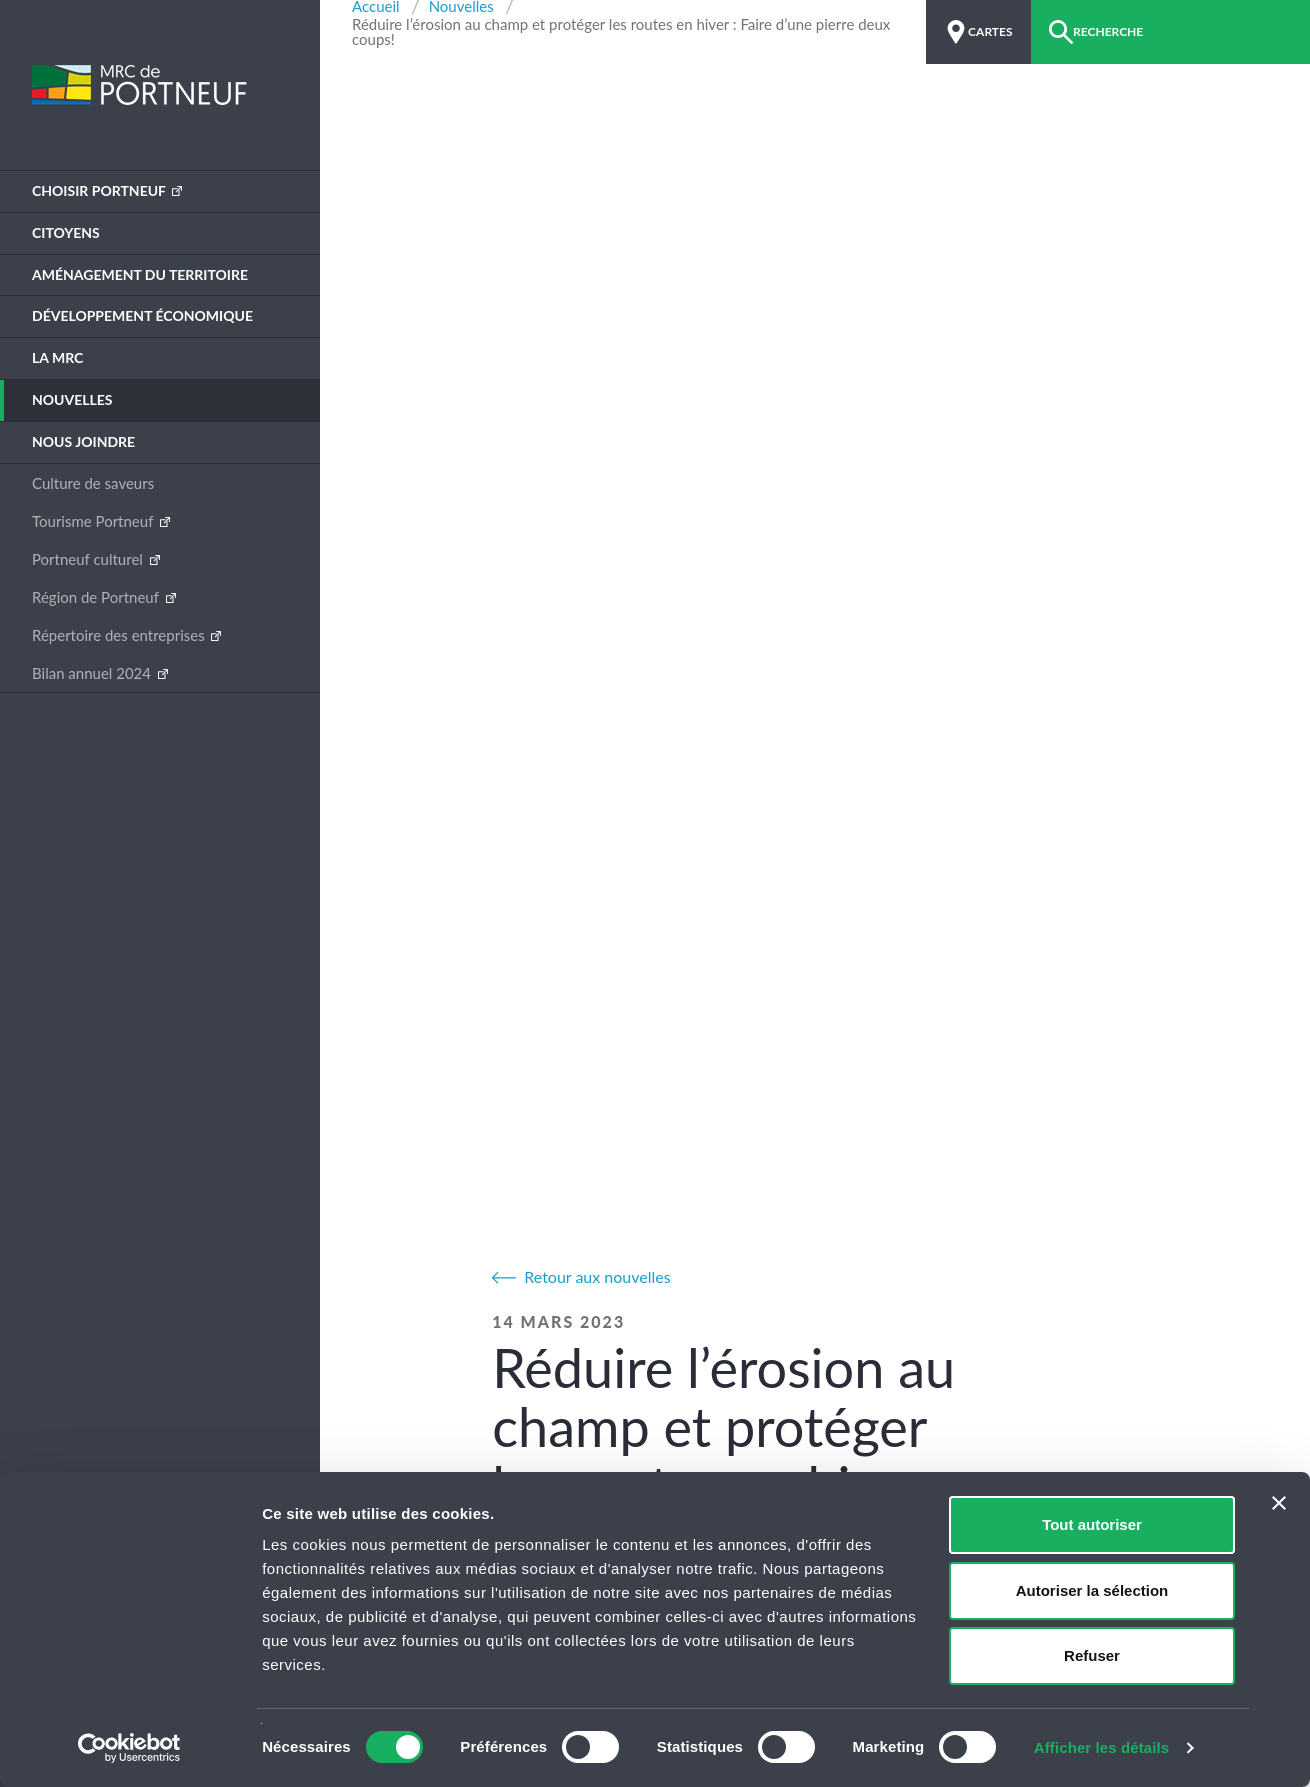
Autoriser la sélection (1092, 1590)
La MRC (57, 357)
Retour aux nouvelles (597, 1276)
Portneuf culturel (89, 559)
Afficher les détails (1101, 1747)
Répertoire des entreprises (120, 635)
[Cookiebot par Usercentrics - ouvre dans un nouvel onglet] (129, 1748)
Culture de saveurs (93, 483)
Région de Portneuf (97, 597)
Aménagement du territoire (140, 274)
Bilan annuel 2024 (93, 673)
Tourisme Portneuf (94, 521)
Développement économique (142, 315)
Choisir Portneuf (100, 190)
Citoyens (66, 232)
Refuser (1092, 1655)
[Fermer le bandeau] (1279, 1503)
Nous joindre (83, 441)
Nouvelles (72, 399)
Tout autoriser (1092, 1524)
